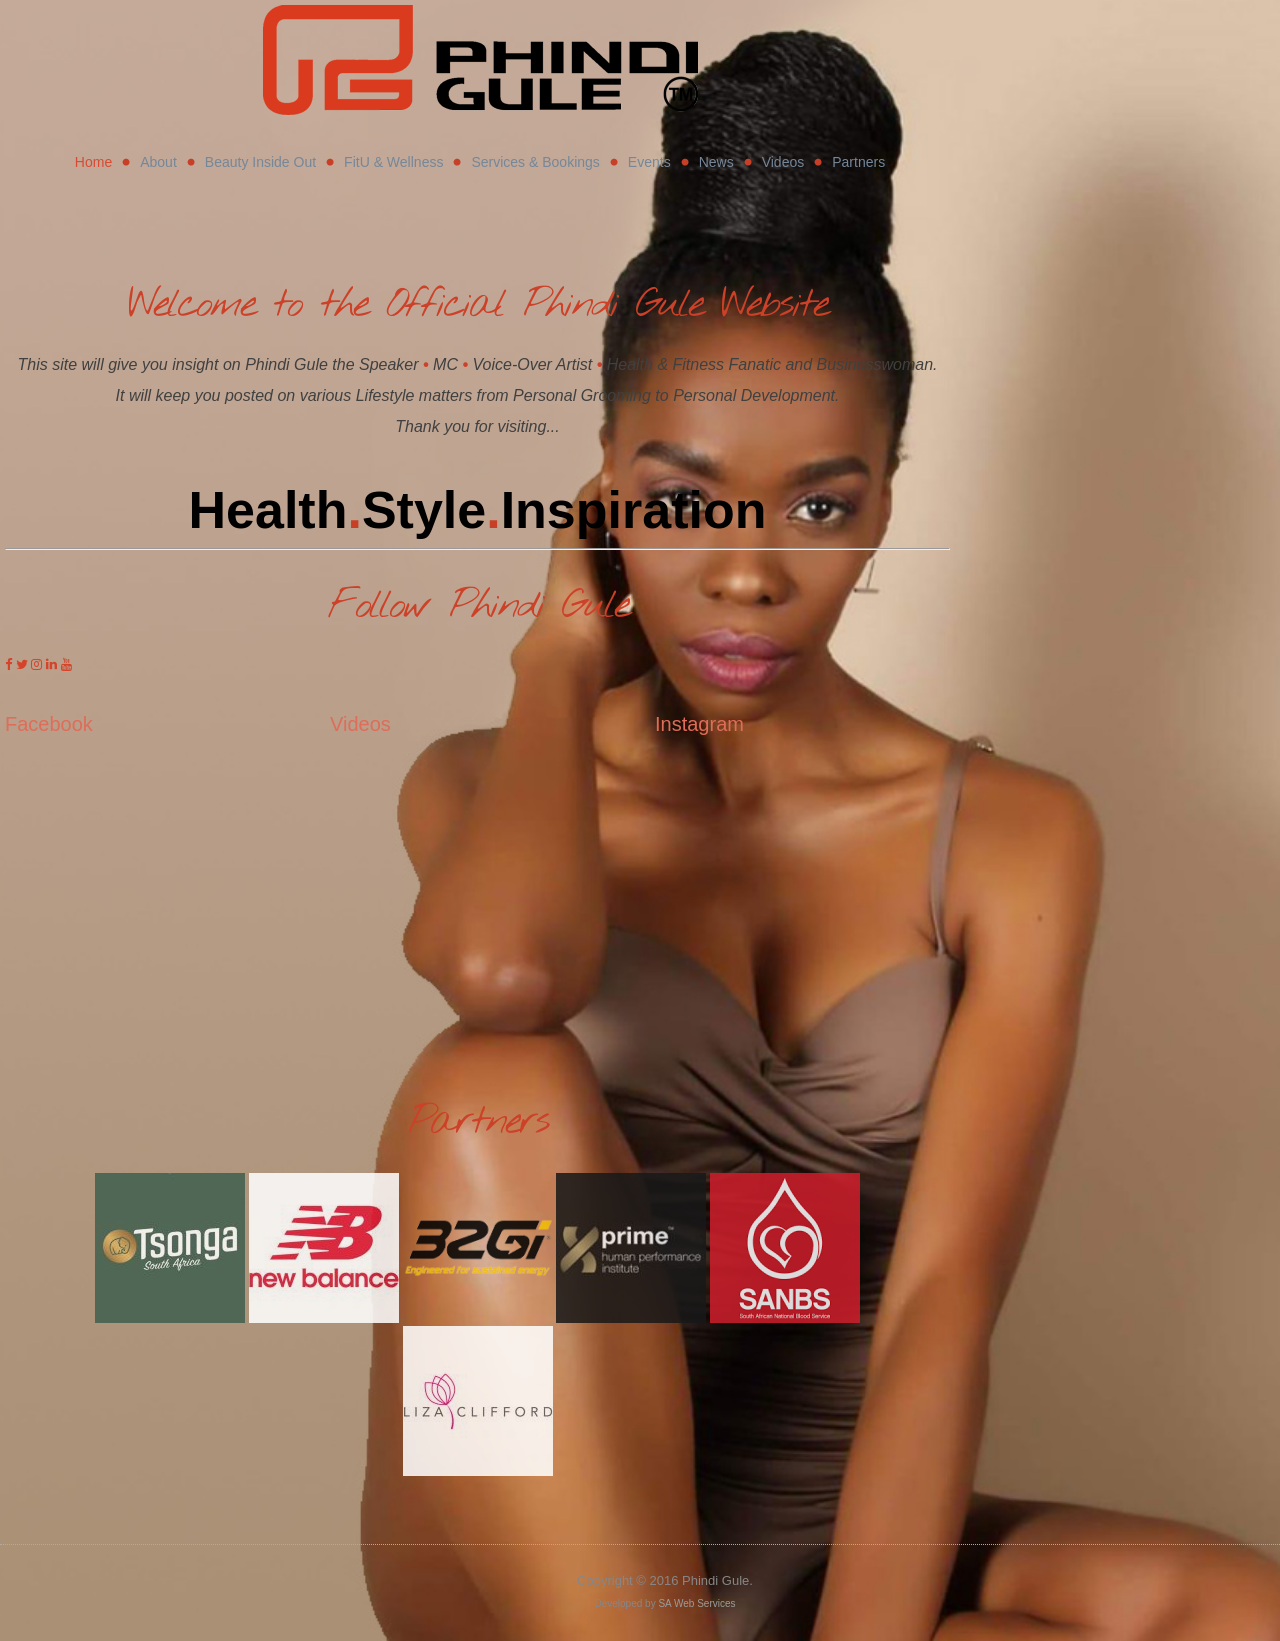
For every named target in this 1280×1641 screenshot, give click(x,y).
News (716, 162)
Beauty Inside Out (260, 162)
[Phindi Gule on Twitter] (24, 664)
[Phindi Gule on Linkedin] (53, 664)
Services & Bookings (535, 162)
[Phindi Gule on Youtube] (66, 664)
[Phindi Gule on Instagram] (38, 664)
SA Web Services (696, 1603)
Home (93, 162)
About (158, 162)
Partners (858, 162)
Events (649, 162)
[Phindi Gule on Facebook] (10, 664)
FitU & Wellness (393, 162)
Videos (783, 162)
